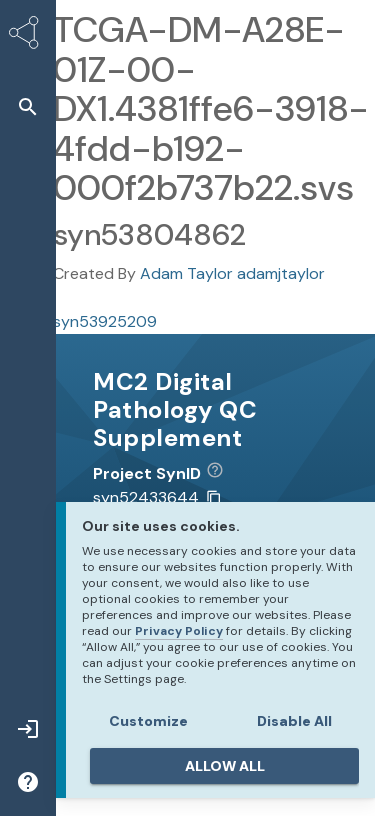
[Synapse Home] (28, 36)
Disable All (294, 721)
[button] (28, 106)
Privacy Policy (179, 631)
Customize (148, 721)
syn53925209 (105, 321)
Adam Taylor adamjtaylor (232, 273)
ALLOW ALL (225, 766)
